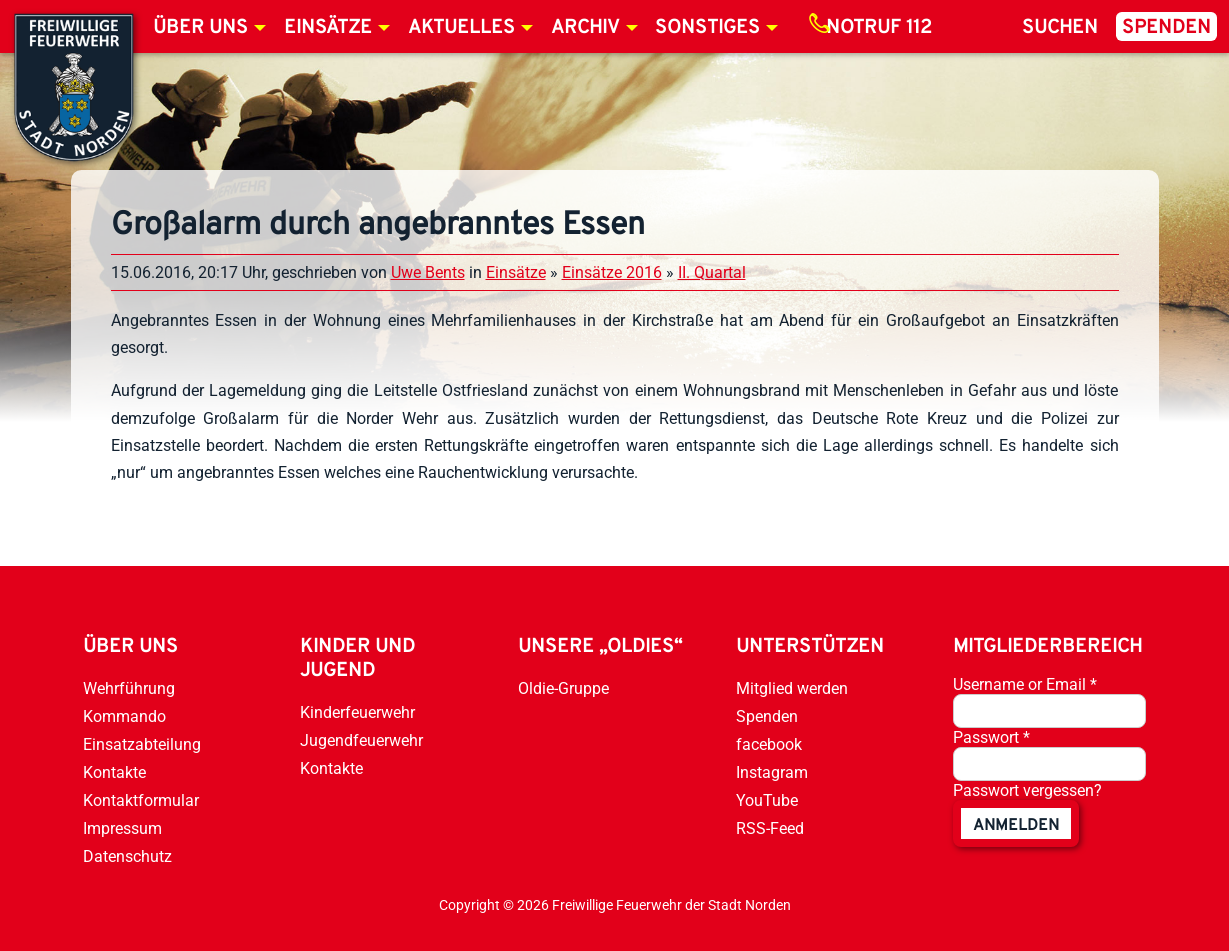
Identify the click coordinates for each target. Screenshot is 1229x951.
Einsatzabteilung (142, 744)
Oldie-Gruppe (563, 688)
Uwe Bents (428, 272)
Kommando (124, 716)
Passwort (991, 737)
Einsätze (328, 28)
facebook (769, 744)
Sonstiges (707, 28)
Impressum (122, 828)
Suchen (1060, 28)
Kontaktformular (141, 800)
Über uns (200, 28)
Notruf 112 (879, 28)
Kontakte (114, 772)
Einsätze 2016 (612, 272)
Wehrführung (129, 688)
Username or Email (1025, 684)
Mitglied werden (792, 688)
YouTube (767, 800)
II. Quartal (712, 272)
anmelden (1016, 826)
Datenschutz (127, 856)
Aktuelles (461, 28)
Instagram (772, 772)
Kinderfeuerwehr (357, 712)
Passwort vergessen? (1027, 790)
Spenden (1166, 28)
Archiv (585, 28)
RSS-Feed (770, 828)
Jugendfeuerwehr (361, 740)
